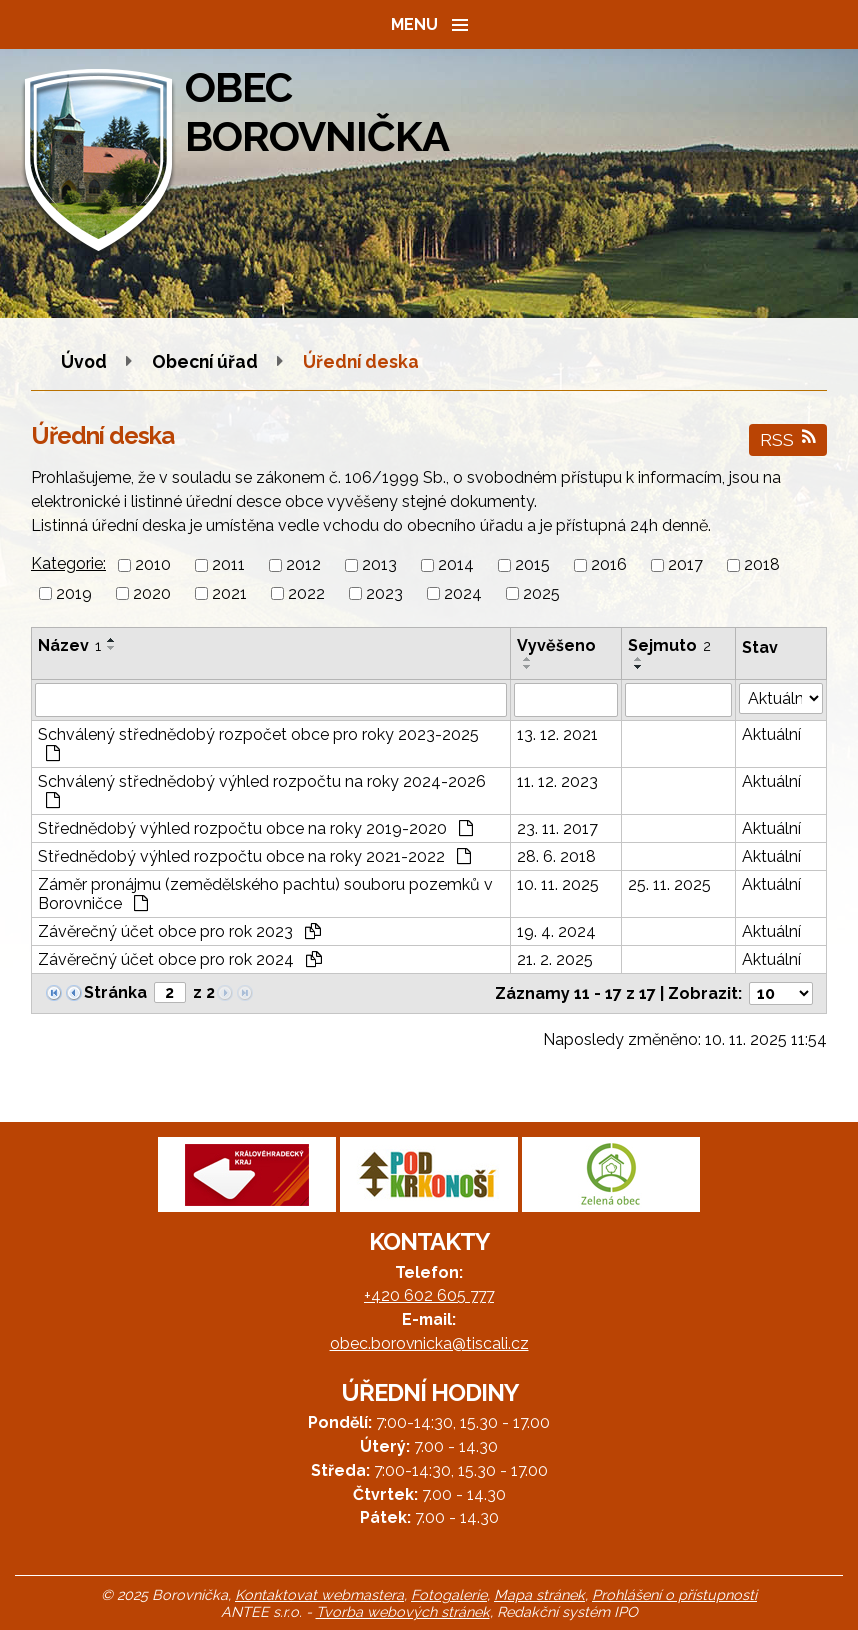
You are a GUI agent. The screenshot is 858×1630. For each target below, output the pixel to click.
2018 (762, 565)
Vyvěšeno (556, 645)
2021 (229, 593)
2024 (463, 593)
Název (69, 645)
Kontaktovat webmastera (319, 1594)
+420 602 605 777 (429, 1295)
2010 (153, 565)
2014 (456, 565)
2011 (228, 565)
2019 (74, 593)
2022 (306, 593)
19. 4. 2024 (556, 931)
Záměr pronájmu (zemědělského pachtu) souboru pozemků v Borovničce (265, 894)
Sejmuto (669, 645)
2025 (541, 593)
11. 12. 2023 (557, 781)
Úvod (84, 361)
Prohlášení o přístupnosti (674, 1594)
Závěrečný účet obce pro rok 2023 (179, 931)
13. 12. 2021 (557, 734)
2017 (685, 565)
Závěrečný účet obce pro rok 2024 (180, 959)
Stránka (115, 992)
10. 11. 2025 (558, 884)
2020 (152, 593)
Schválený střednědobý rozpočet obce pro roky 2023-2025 (258, 743)
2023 (384, 593)
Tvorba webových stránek (403, 1611)
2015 (532, 565)
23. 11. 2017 (557, 828)
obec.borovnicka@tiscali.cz (429, 1343)
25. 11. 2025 (669, 884)
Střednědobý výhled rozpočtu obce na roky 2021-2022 (254, 856)
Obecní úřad (207, 361)
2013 (379, 565)
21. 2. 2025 (555, 959)
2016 (609, 565)
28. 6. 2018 (556, 856)
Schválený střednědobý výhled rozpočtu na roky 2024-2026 (262, 790)
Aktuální (771, 734)
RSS (788, 439)
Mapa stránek (539, 1594)
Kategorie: (68, 563)
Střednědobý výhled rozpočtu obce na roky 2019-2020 (255, 828)
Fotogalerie (449, 1594)
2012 (303, 565)
